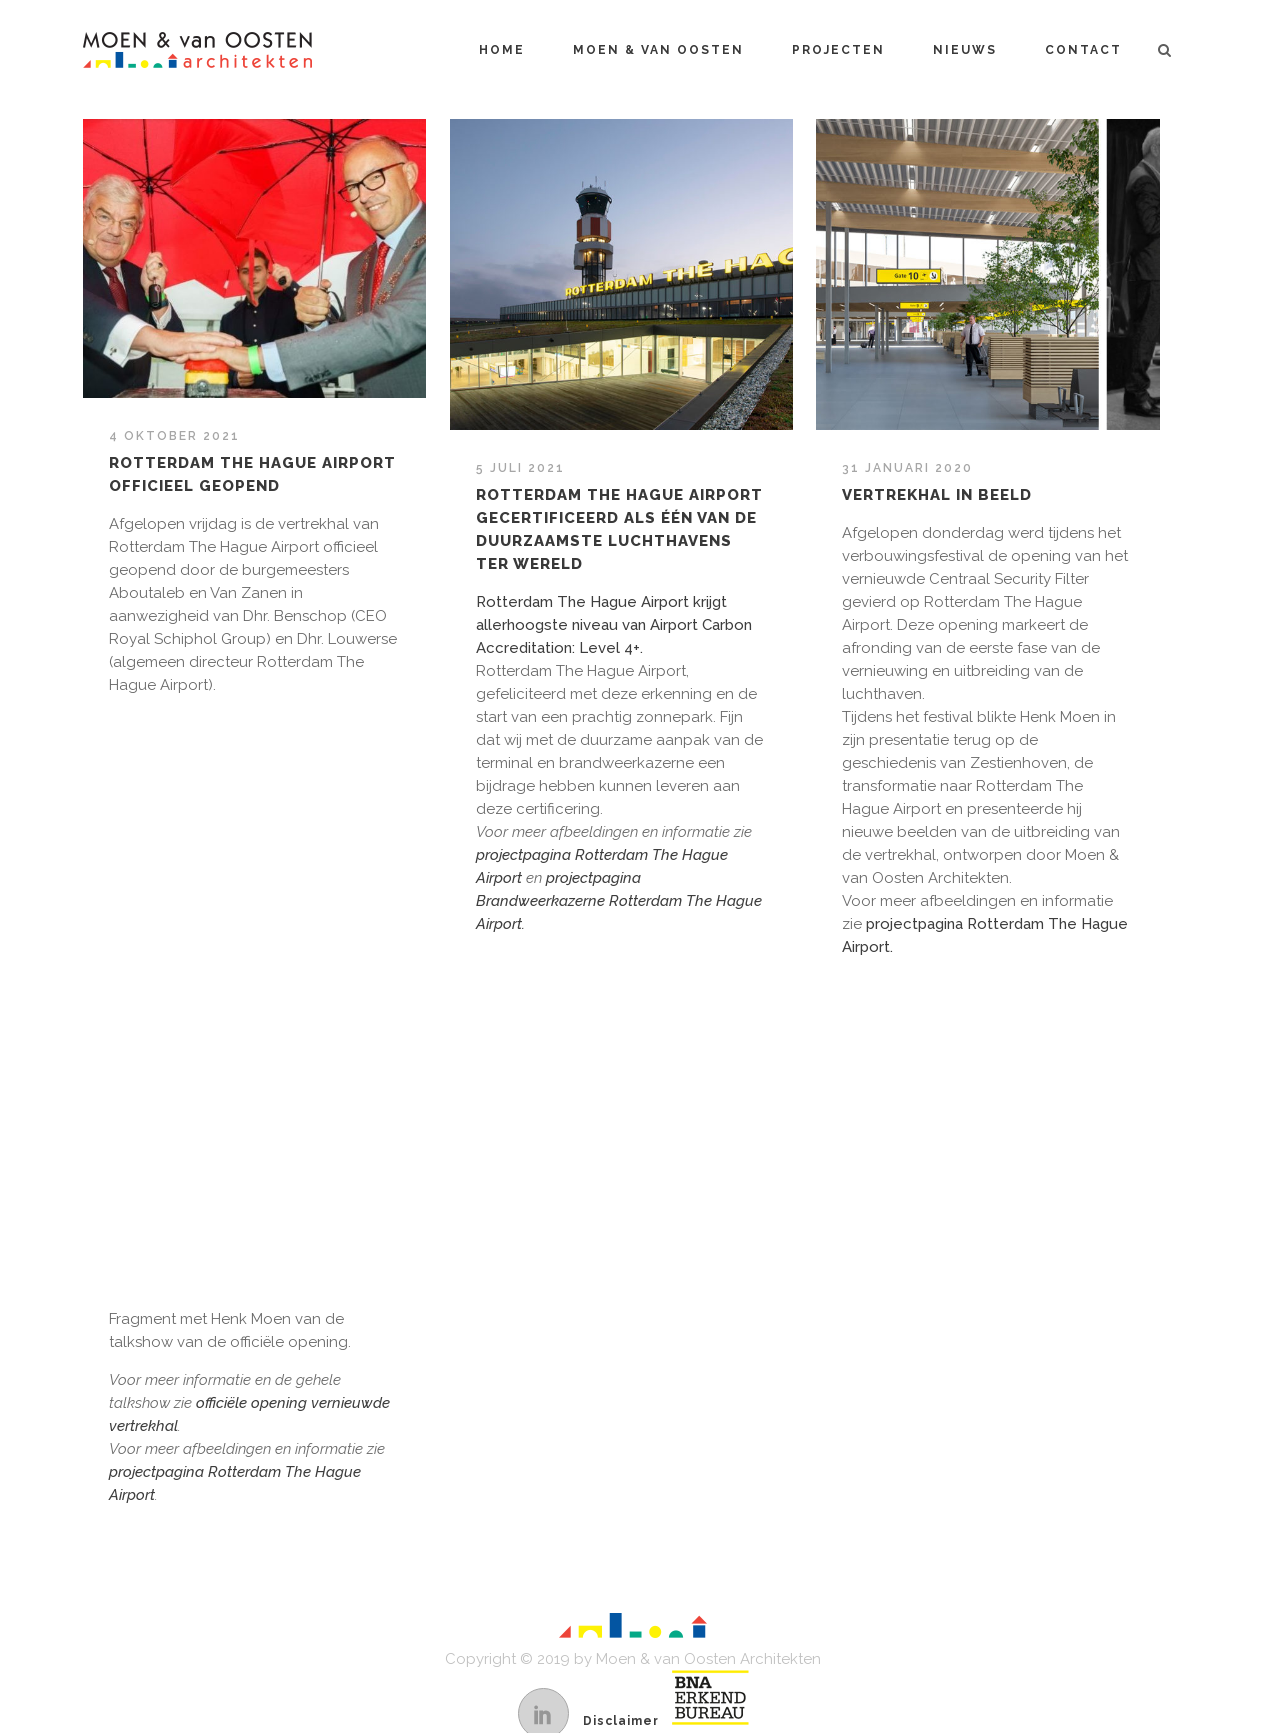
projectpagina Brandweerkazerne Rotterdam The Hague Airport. (619, 901)
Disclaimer (621, 1721)
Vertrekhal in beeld (937, 495)
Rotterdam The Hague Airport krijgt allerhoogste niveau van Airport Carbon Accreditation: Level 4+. (614, 625)
